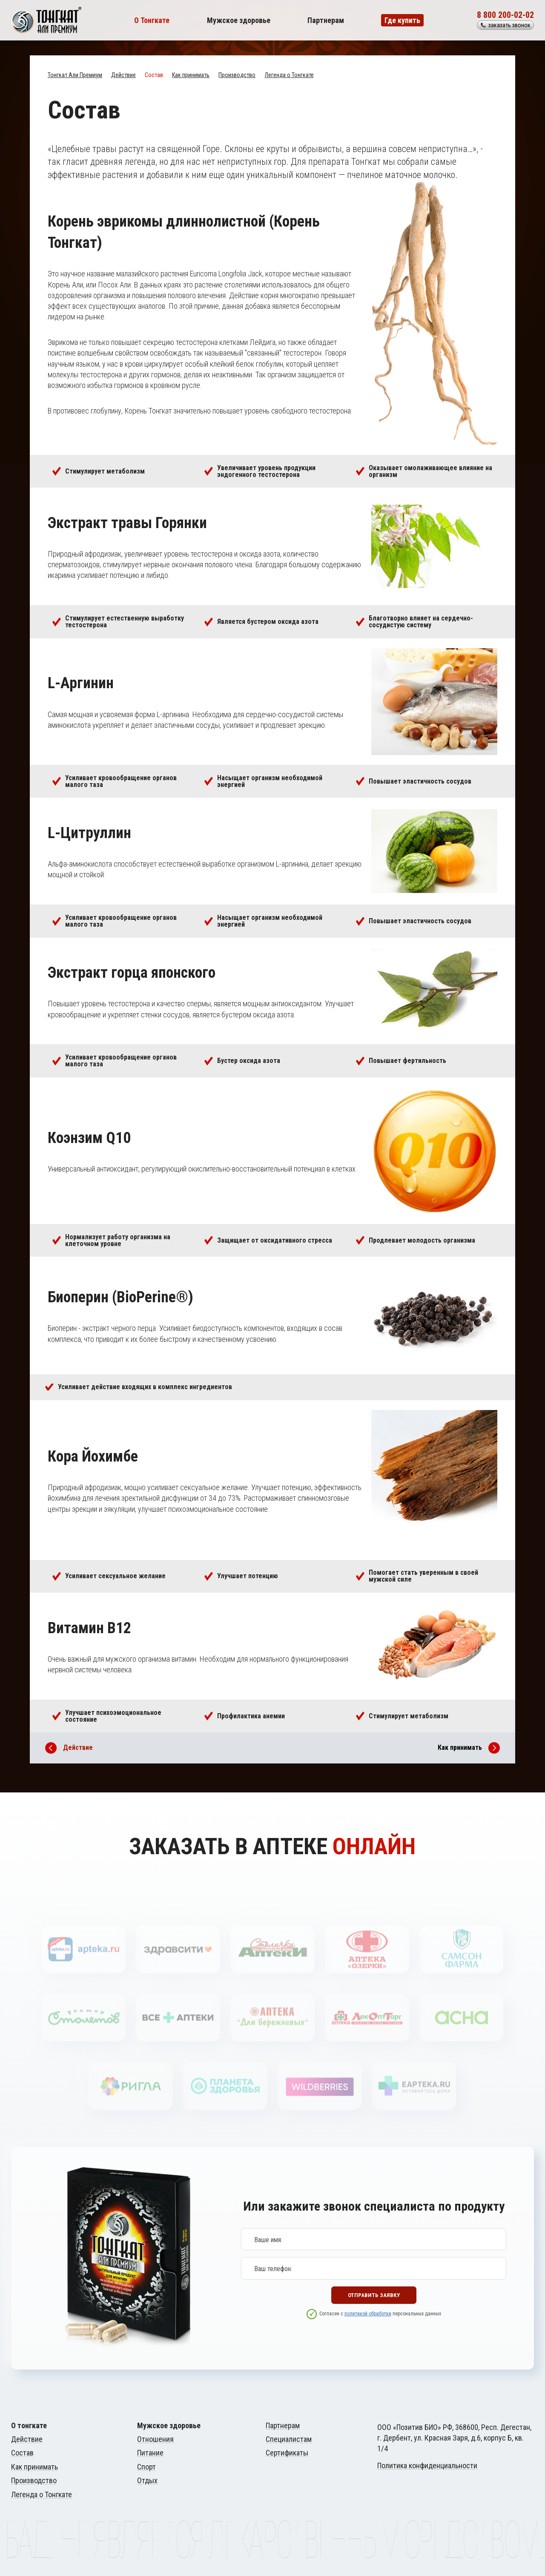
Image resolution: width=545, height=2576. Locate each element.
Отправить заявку (373, 2301)
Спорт (146, 2467)
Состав (154, 75)
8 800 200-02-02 (505, 15)
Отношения (155, 2439)
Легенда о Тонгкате (289, 75)
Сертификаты (287, 2453)
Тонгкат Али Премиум (75, 75)
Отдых (147, 2480)
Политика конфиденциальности (427, 2465)
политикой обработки (367, 2328)
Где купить (402, 20)
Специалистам (289, 2439)
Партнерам (325, 20)
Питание (150, 2453)
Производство (236, 75)
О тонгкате (29, 2426)
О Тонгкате (151, 20)
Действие (123, 75)
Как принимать (190, 75)
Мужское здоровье (238, 20)
